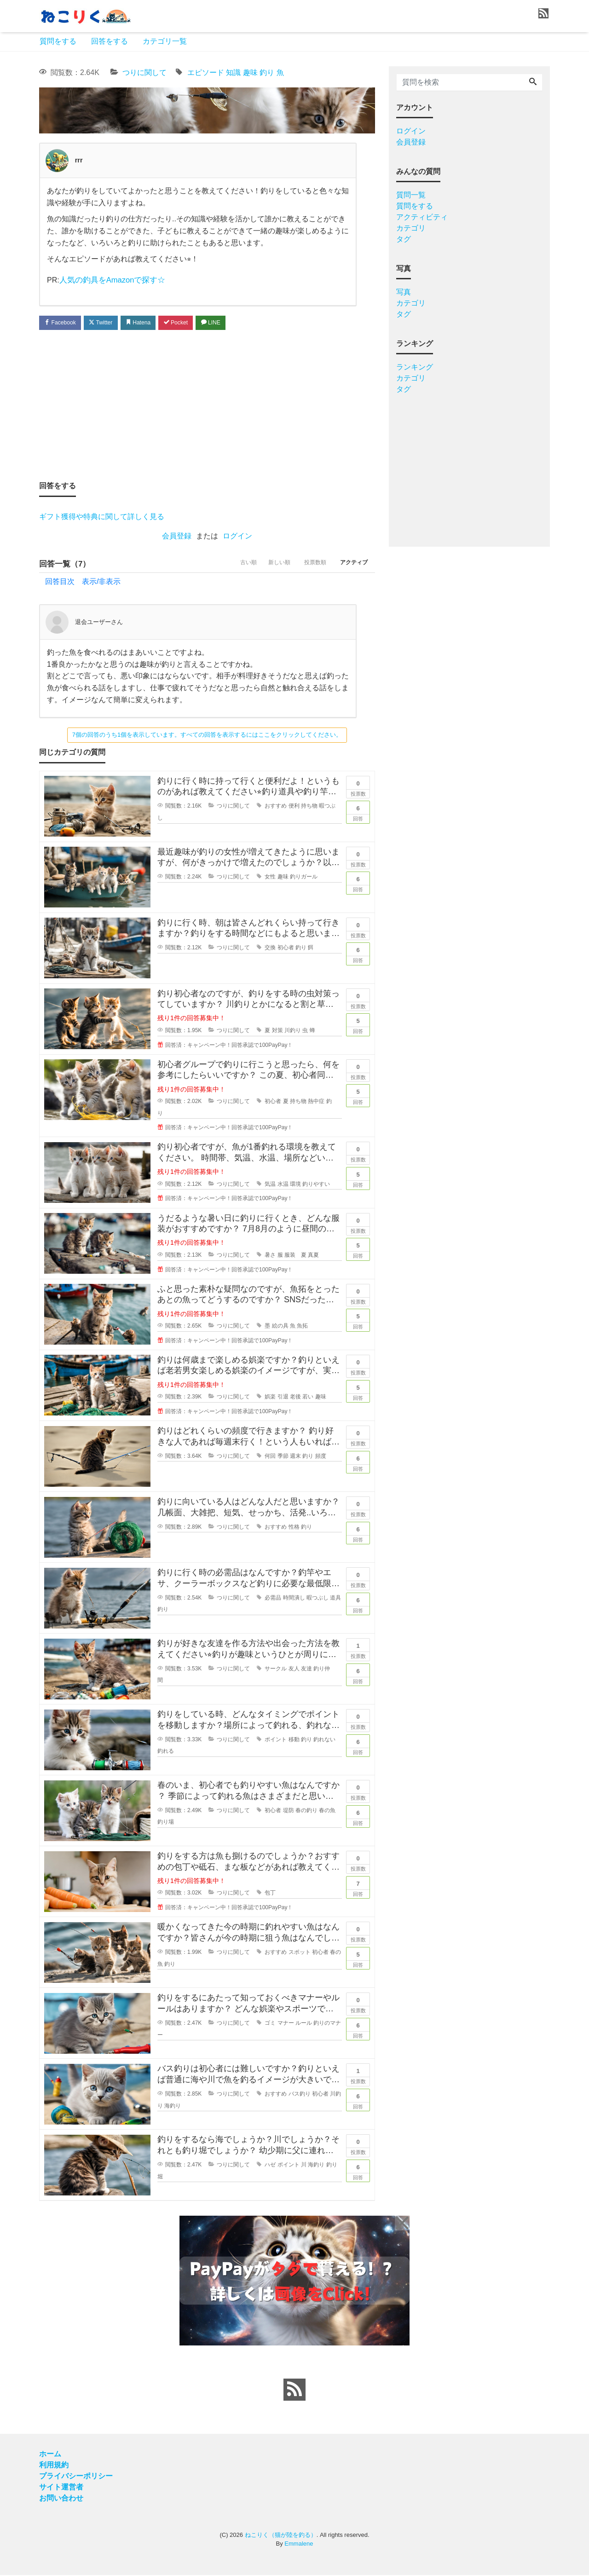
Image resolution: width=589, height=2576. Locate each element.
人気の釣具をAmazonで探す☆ (109, 280)
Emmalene (298, 2544)
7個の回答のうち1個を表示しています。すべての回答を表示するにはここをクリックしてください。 (207, 736)
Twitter (106, 322)
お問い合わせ (61, 2499)
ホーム (50, 2455)
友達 (306, 1670)
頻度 (320, 1457)
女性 (270, 878)
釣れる (165, 1752)
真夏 (313, 1256)
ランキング (414, 367)
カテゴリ (411, 228)
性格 (294, 1528)
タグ (403, 239)
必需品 (273, 1599)
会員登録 (176, 536)
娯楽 (270, 1398)
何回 (270, 1457)
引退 (283, 1398)
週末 (295, 1457)
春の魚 (327, 1811)
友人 (294, 1670)
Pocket (189, 322)
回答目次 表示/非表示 (83, 583)
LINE (227, 322)
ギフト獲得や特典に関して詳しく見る (101, 517)
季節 (283, 1457)
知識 (233, 72)
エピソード (205, 72)
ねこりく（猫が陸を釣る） (281, 2535)
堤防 (288, 1811)
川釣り (292, 1031)
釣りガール (304, 878)
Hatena (148, 322)
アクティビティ (422, 217)
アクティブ (351, 565)
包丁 (270, 1894)
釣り (267, 72)
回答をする (109, 41)
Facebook (62, 322)
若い (307, 1398)
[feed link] (294, 2391)
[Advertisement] (207, 405)
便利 (294, 807)
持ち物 (309, 807)
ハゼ (270, 2166)
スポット (300, 1953)
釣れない (324, 1741)
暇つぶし (317, 1599)
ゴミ (270, 2024)
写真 (403, 292)
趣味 (250, 72)
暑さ (270, 1256)
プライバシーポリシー (76, 2477)
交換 (270, 949)
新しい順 (267, 565)
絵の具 (280, 1327)
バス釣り (300, 2095)
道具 (335, 1599)
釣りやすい (316, 1185)
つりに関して (144, 72)
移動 (294, 1741)
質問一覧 (411, 195)
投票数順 (308, 565)
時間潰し (294, 1599)
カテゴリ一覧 (165, 41)
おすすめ (276, 807)
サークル (276, 1670)
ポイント (276, 1741)
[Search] (533, 82)
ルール (303, 2024)
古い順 (231, 565)
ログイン (237, 536)
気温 (270, 1185)
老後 (295, 1398)
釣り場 (165, 1823)
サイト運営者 (61, 2488)
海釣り (172, 2106)
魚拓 (302, 1327)
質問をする (58, 41)
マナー (285, 2024)
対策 (277, 1031)
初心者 (285, 949)
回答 (358, 813)
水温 (283, 1185)
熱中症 (316, 1102)
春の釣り (306, 1811)
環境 (295, 1185)
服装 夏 (295, 1256)
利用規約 (54, 2466)
